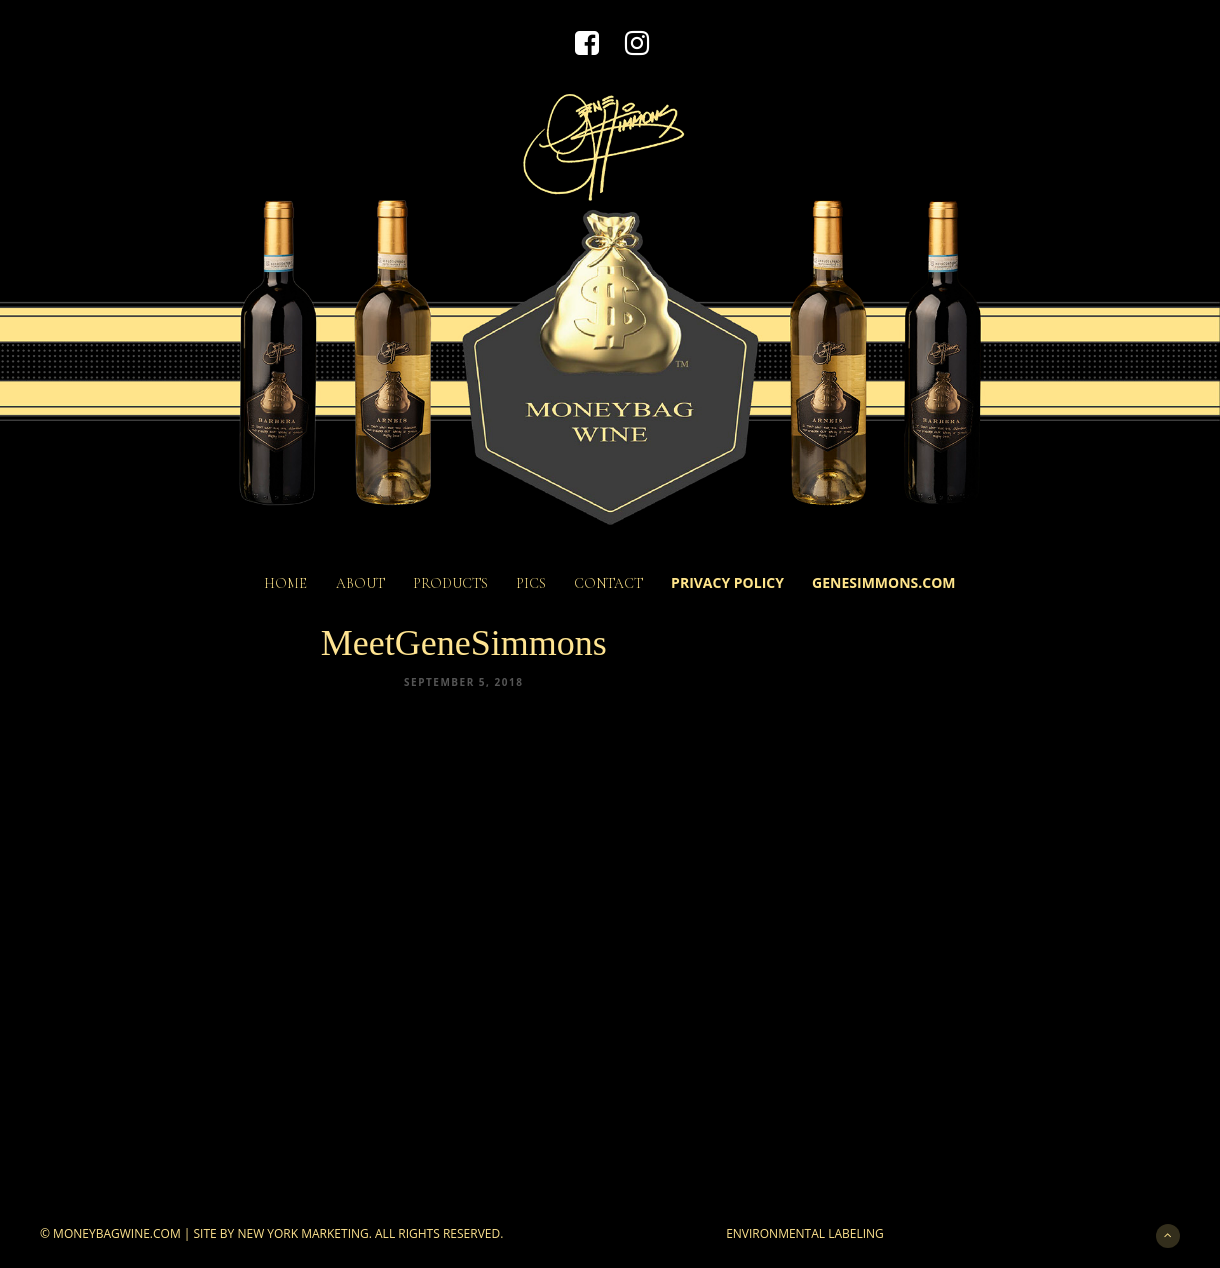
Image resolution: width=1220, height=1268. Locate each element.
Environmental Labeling (805, 1233)
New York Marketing (302, 1233)
